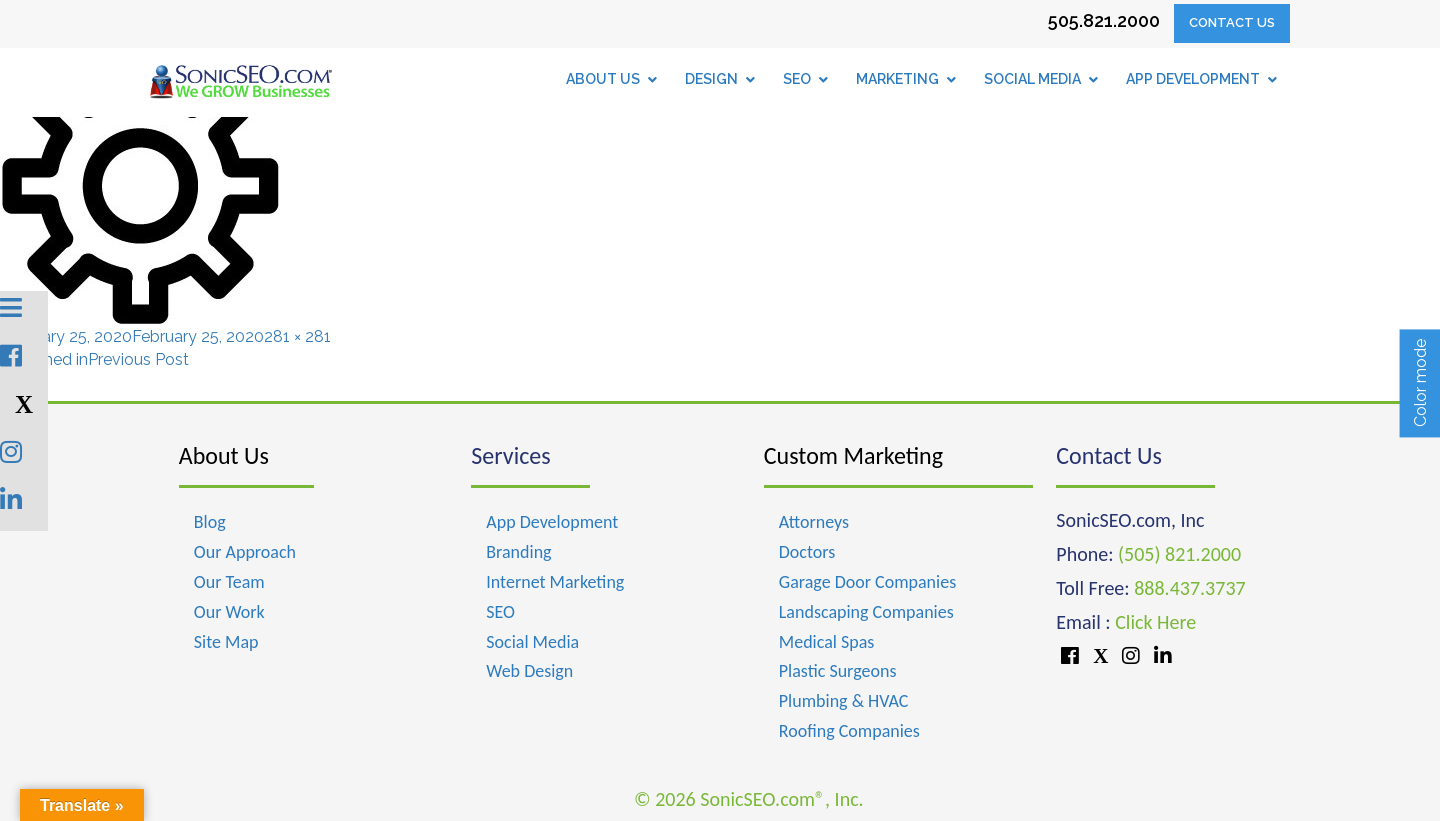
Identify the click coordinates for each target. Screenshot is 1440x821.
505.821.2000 (1104, 20)
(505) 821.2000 (1179, 554)
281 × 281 (297, 336)
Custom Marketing (853, 455)
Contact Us (1232, 22)
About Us (224, 455)
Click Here (1155, 622)
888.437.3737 (1189, 588)
